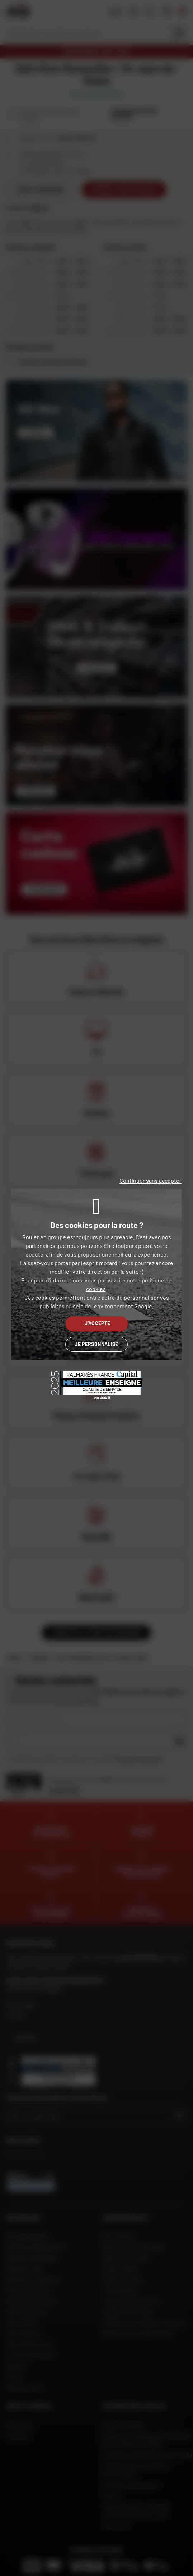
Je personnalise (96, 1344)
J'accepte (96, 1323)
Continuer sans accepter (150, 1180)
